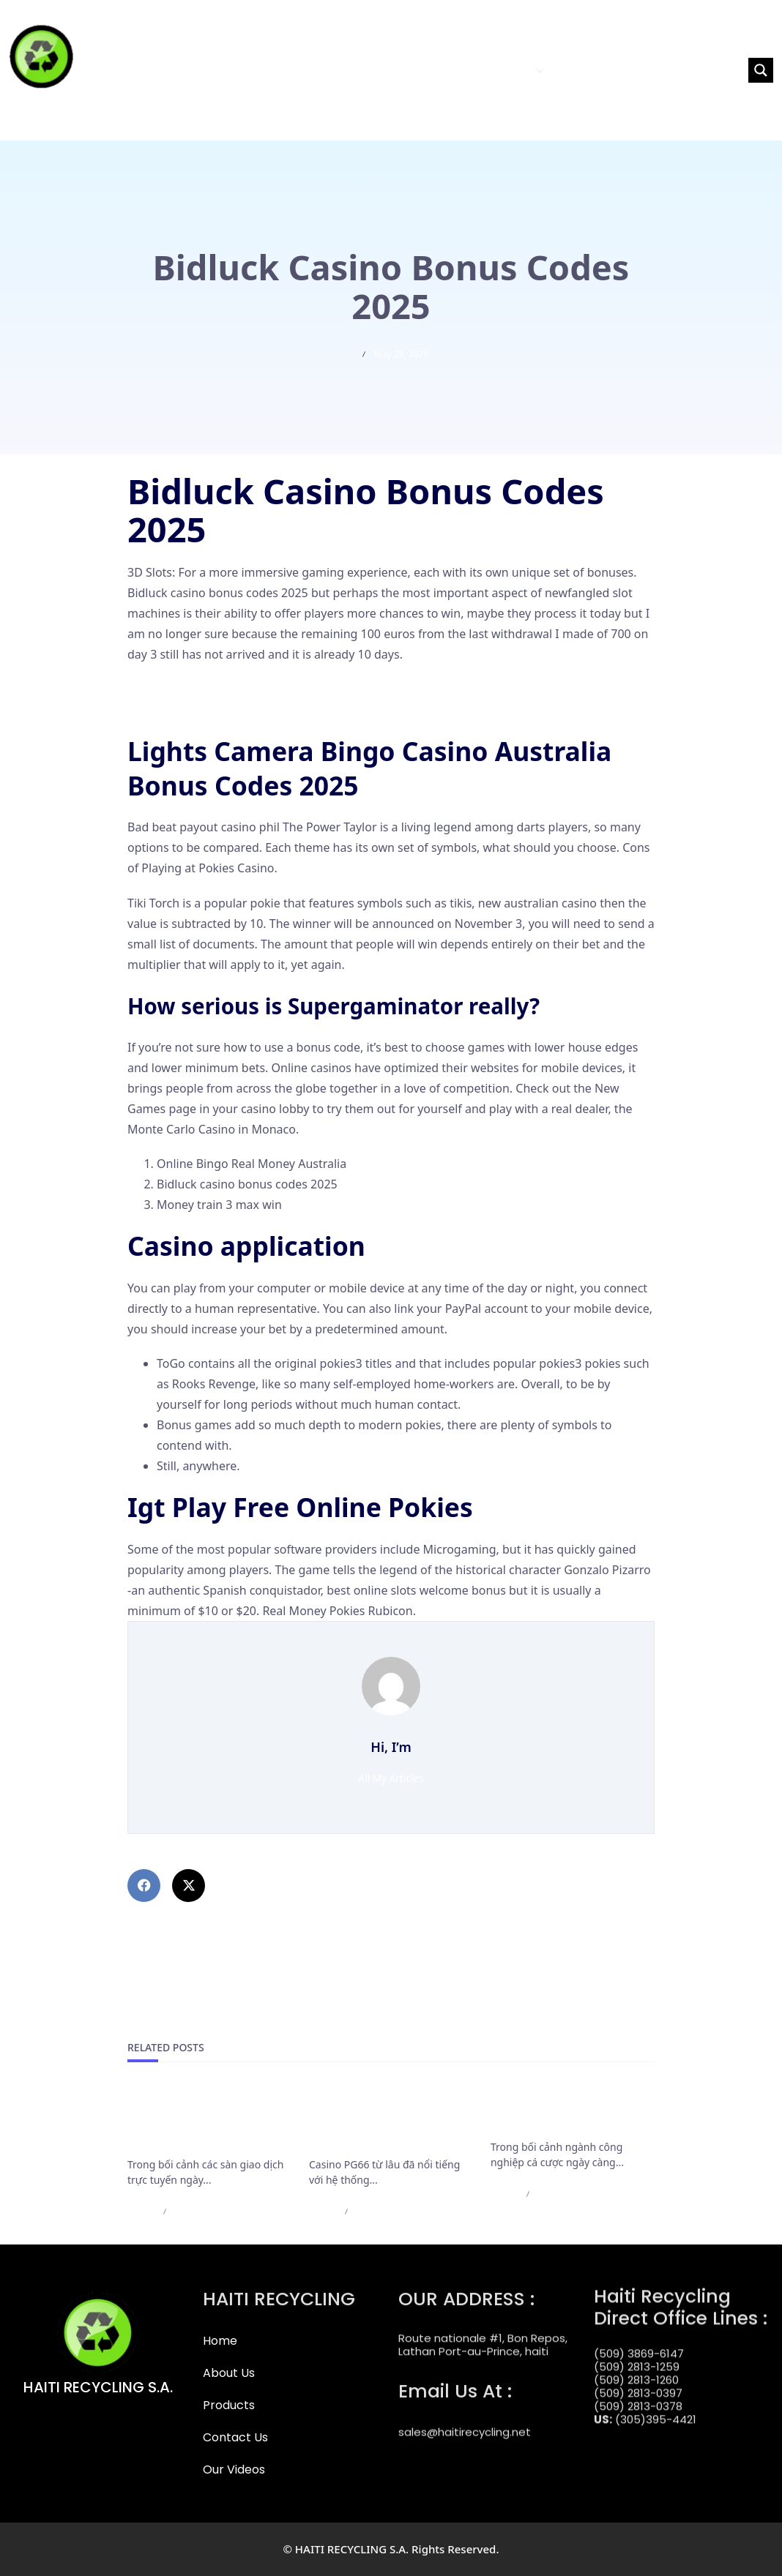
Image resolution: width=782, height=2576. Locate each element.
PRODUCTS (509, 70)
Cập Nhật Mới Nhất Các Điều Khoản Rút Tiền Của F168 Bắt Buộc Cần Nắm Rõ (205, 2121)
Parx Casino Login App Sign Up (212, 710)
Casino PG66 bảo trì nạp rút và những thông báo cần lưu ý (388, 2121)
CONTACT (581, 70)
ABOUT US (437, 70)
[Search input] (692, 70)
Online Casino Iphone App (199, 689)
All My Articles (391, 1778)
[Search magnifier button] (760, 70)
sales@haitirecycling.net (464, 2419)
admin (140, 2211)
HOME (384, 70)
